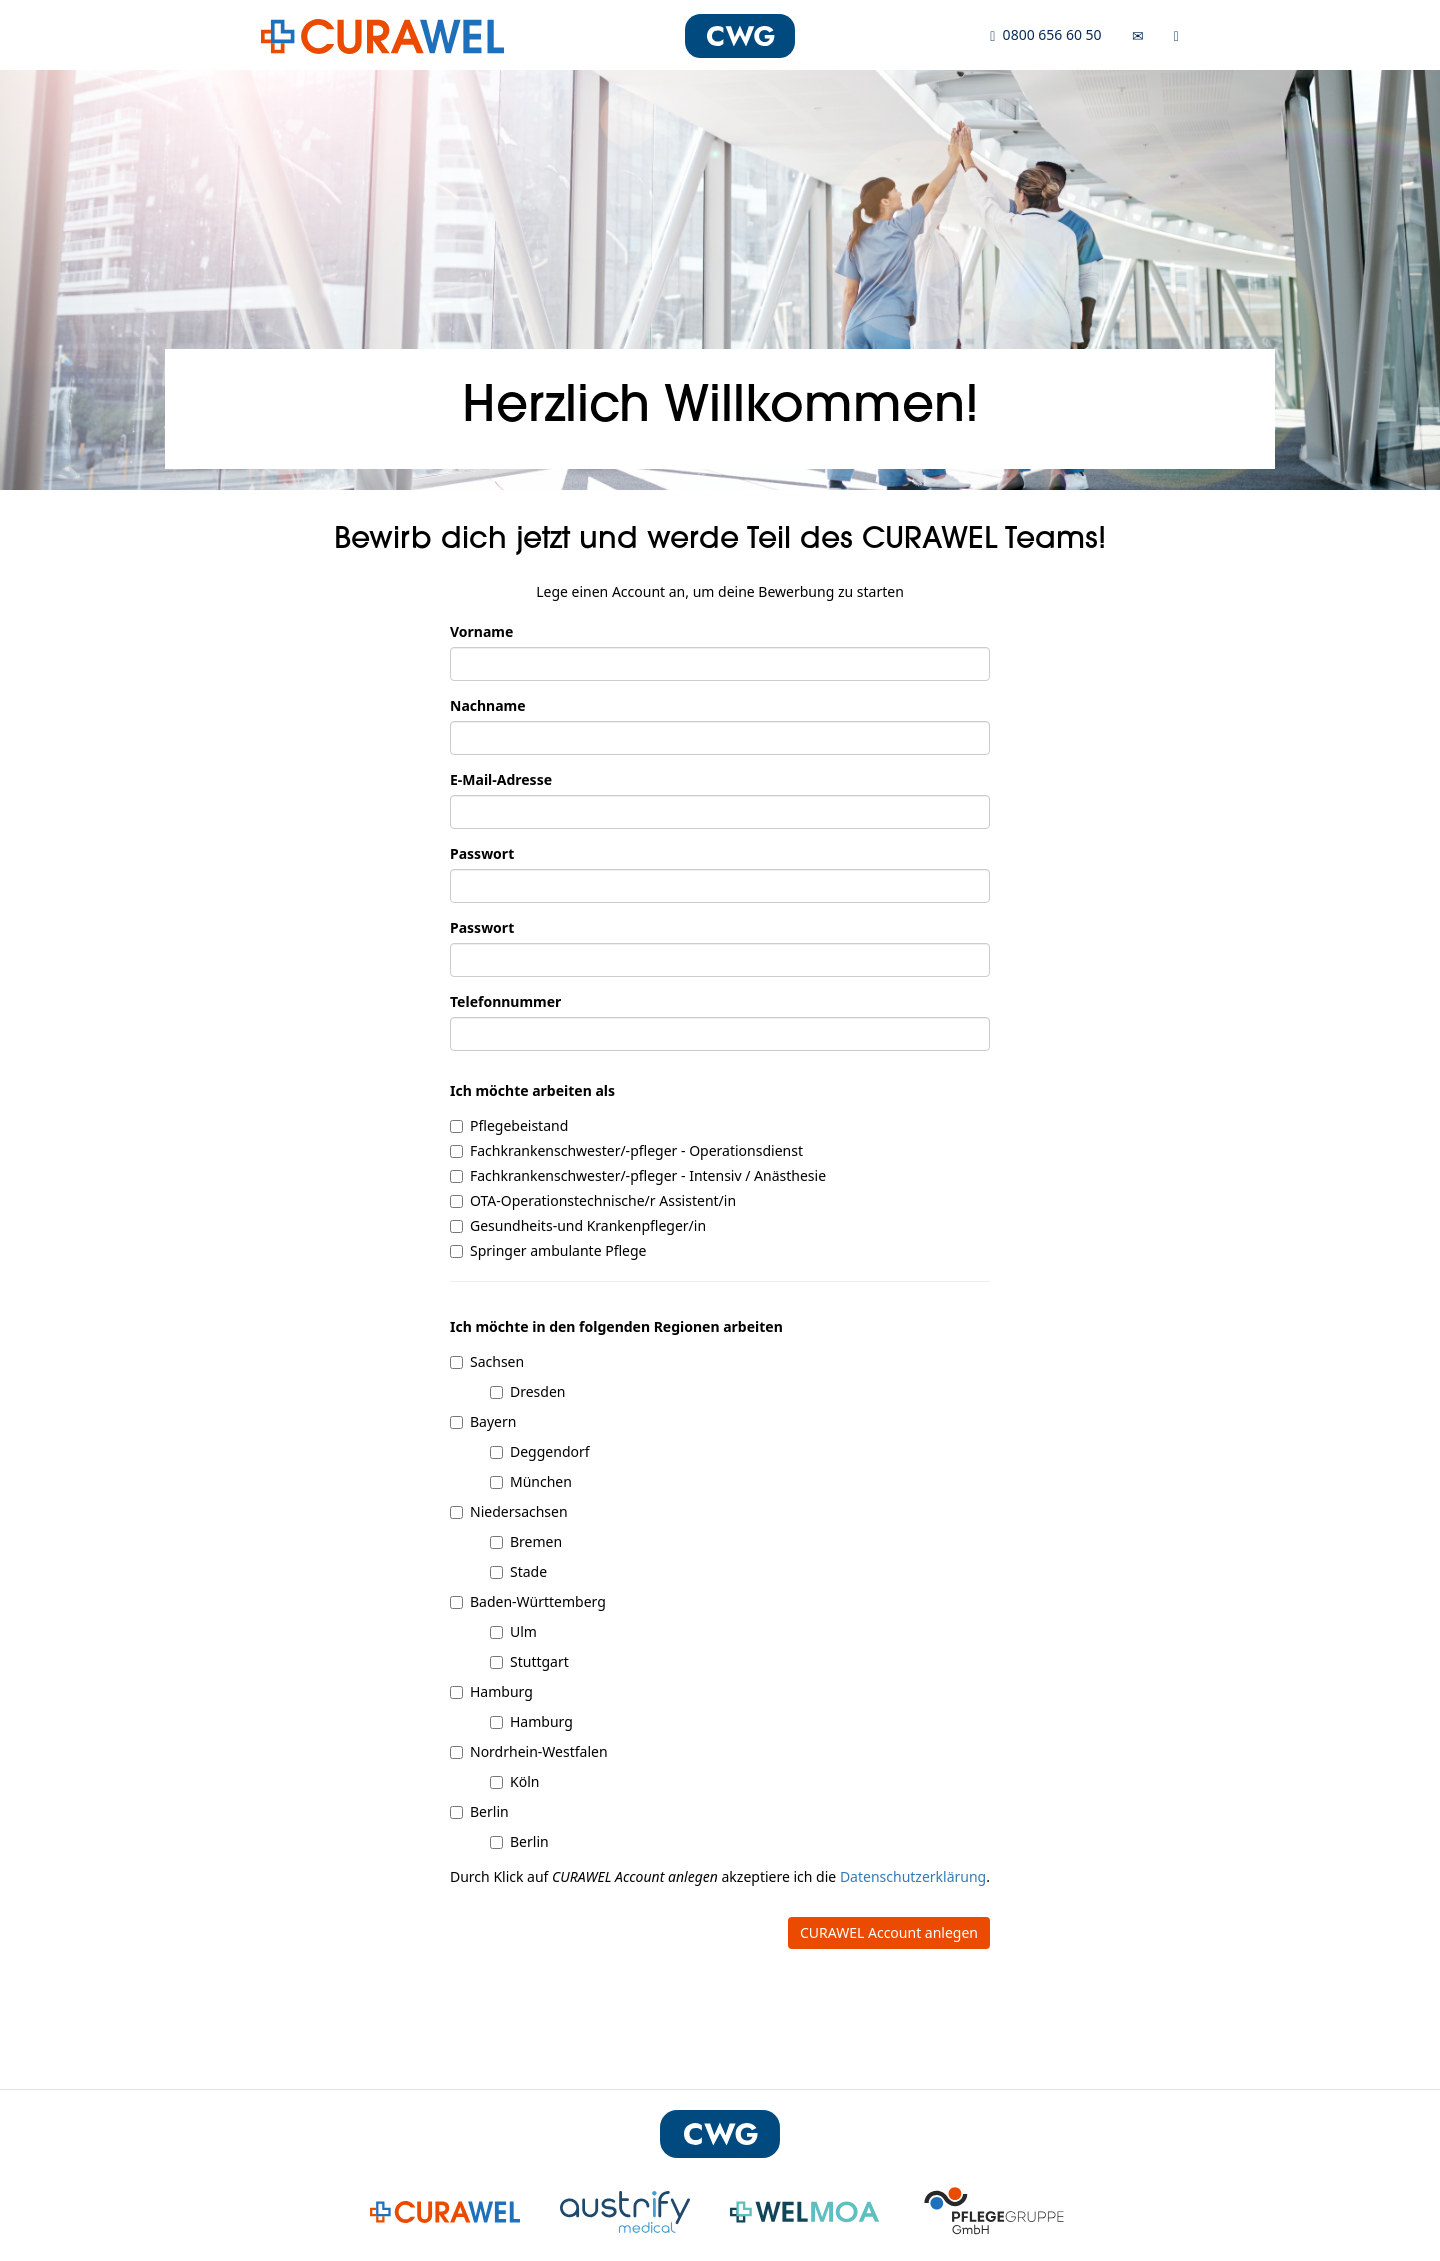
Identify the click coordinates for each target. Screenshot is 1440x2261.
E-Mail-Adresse (501, 779)
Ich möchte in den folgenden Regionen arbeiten (616, 1326)
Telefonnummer (505, 1001)
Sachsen (487, 1361)
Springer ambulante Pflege (548, 1250)
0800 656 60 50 (1045, 34)
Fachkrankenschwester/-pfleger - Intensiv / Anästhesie (638, 1175)
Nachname (488, 705)
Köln (514, 1781)
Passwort (482, 853)
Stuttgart (529, 1661)
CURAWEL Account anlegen (889, 1932)
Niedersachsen (509, 1511)
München (531, 1481)
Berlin (479, 1811)
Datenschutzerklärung (913, 1876)
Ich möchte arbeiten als (532, 1090)
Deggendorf (540, 1451)
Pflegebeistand (509, 1125)
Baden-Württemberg (528, 1601)
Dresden (527, 1391)
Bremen (526, 1541)
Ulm (513, 1631)
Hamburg (491, 1691)
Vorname (481, 631)
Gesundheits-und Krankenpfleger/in (578, 1225)
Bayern (483, 1421)
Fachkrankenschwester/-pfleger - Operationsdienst (626, 1150)
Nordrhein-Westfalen (529, 1751)
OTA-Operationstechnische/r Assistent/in (593, 1200)
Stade (518, 1571)
